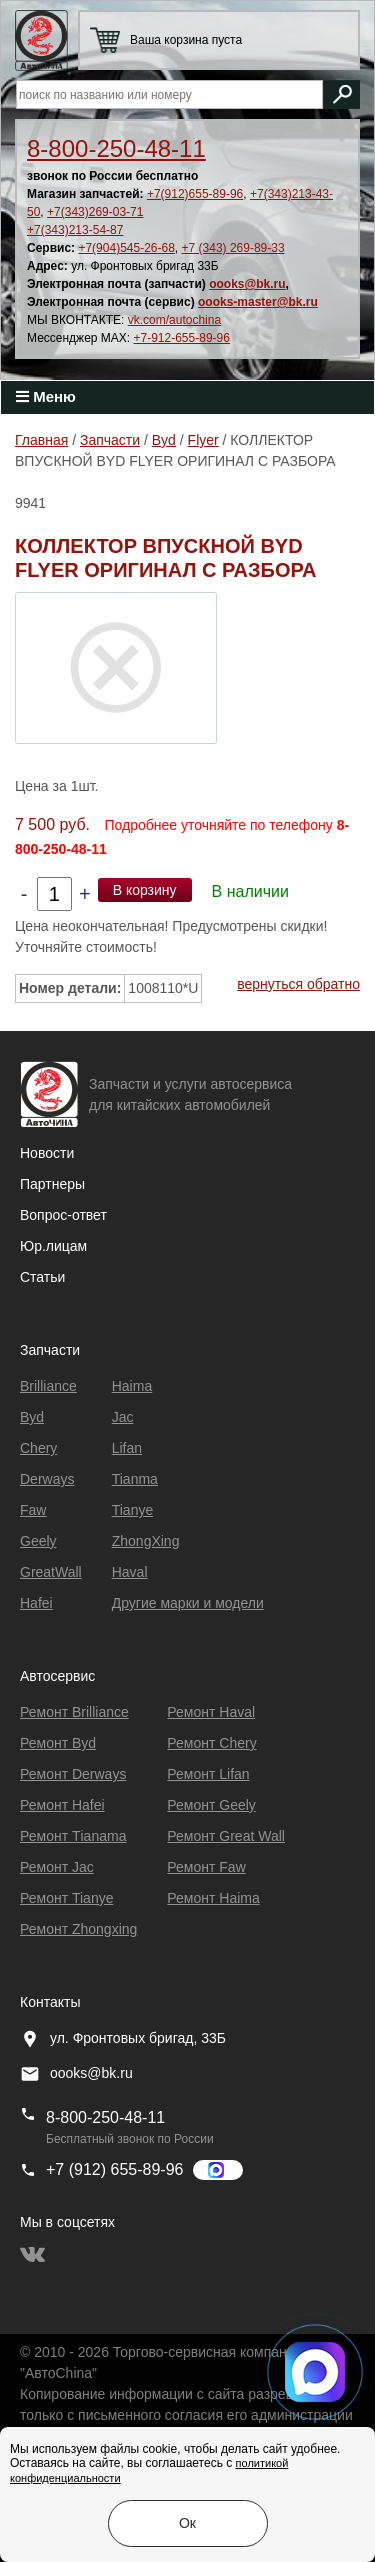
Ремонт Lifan (208, 1774)
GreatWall (51, 1572)
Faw (33, 1510)
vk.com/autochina (174, 320)
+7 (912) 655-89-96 (114, 2169)
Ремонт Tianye (66, 1898)
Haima (132, 1386)
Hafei (36, 1603)
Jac (123, 1417)
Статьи (42, 1277)
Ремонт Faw (206, 1867)
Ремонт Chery (211, 1743)
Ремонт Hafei (62, 1805)
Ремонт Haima (213, 1898)
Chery (38, 1448)
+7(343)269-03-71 (95, 212)
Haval (130, 1572)
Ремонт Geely (211, 1805)
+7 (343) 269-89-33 (233, 248)
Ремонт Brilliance (74, 1712)
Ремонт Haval (211, 1712)
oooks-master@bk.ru (258, 302)
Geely (38, 1541)
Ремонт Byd (58, 1743)
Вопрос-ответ (63, 1215)
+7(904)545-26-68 (126, 248)
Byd (32, 1417)
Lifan (127, 1448)
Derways (47, 1479)
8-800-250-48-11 (116, 148)
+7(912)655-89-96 (195, 194)
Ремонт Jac (57, 1867)
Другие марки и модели (188, 1603)
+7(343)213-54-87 (75, 230)
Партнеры (52, 1184)
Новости (47, 1153)
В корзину (145, 890)
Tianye (133, 1510)
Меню (46, 396)
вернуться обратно (298, 984)
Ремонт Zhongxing (78, 1929)
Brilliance (48, 1386)
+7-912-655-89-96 (182, 338)
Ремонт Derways (73, 1774)
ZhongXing (146, 1541)
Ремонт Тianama (73, 1836)
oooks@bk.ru (247, 284)
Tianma (135, 1479)
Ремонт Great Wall (226, 1836)
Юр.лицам (53, 1246)
